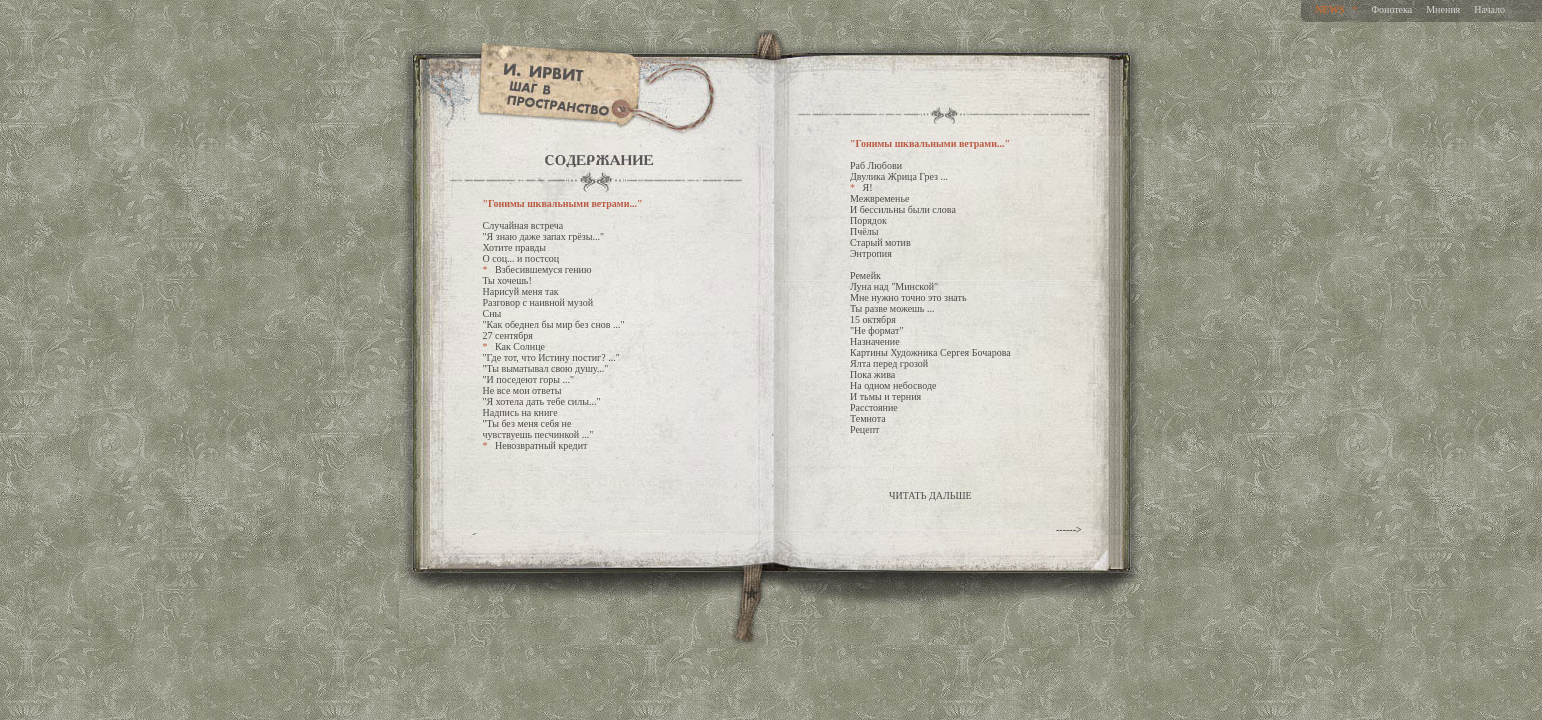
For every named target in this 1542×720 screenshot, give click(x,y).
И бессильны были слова (903, 209)
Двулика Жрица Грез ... (899, 176)
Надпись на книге (520, 412)
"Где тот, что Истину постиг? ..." (551, 357)
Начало (1489, 9)
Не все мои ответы (522, 390)
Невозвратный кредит (541, 445)
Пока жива (872, 374)
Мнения (1443, 9)
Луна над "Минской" (894, 286)
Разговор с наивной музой (538, 302)
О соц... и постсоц (521, 258)
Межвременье (879, 198)
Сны (492, 313)
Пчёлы (864, 231)
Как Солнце (520, 346)
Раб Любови (876, 165)
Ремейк (865, 275)
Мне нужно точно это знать (908, 297)
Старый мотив (880, 242)
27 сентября (508, 335)
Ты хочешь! (507, 280)
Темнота (868, 418)
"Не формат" (876, 330)
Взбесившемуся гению (543, 269)
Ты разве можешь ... (892, 308)
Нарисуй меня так (521, 291)
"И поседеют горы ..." (529, 379)
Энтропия (871, 253)
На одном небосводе (893, 385)
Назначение (875, 341)
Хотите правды (515, 247)
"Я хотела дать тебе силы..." (542, 401)
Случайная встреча (523, 225)
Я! (868, 187)
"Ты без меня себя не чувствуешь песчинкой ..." (538, 429)
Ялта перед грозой (889, 363)
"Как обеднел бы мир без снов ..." (554, 324)
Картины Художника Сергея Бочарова (930, 352)
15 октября (873, 319)
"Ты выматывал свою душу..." (546, 368)
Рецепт (864, 429)
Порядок (868, 220)
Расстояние (874, 407)
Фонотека (1391, 9)
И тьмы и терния (885, 396)
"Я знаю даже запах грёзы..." (544, 236)
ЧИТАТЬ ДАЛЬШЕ (930, 495)
